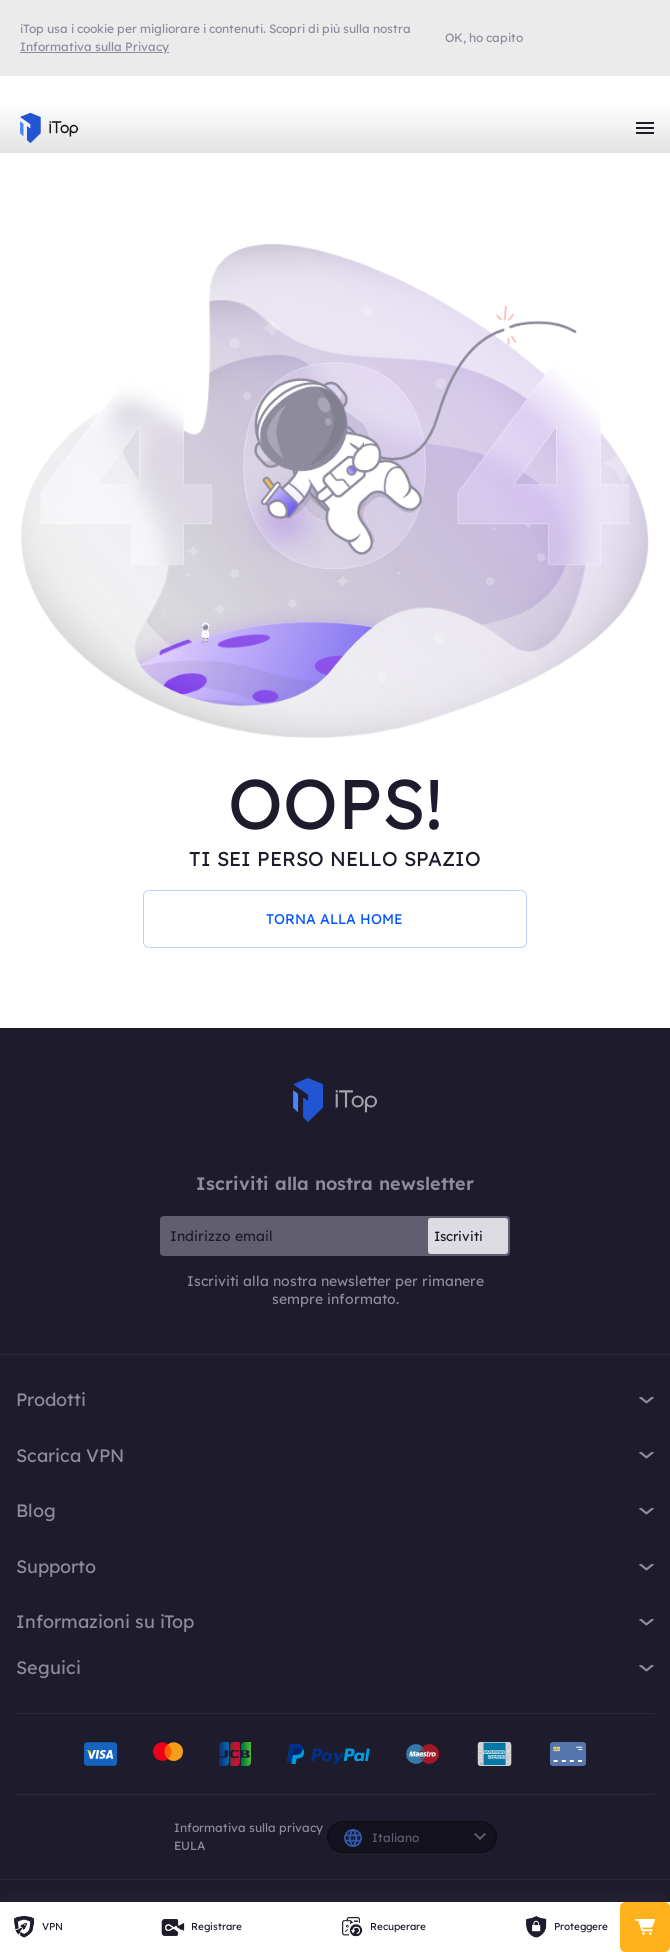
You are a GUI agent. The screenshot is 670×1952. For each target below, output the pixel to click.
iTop (335, 1100)
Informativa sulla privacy (248, 1827)
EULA (189, 1845)
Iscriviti (458, 1236)
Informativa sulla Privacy (94, 46)
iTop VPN (49, 128)
